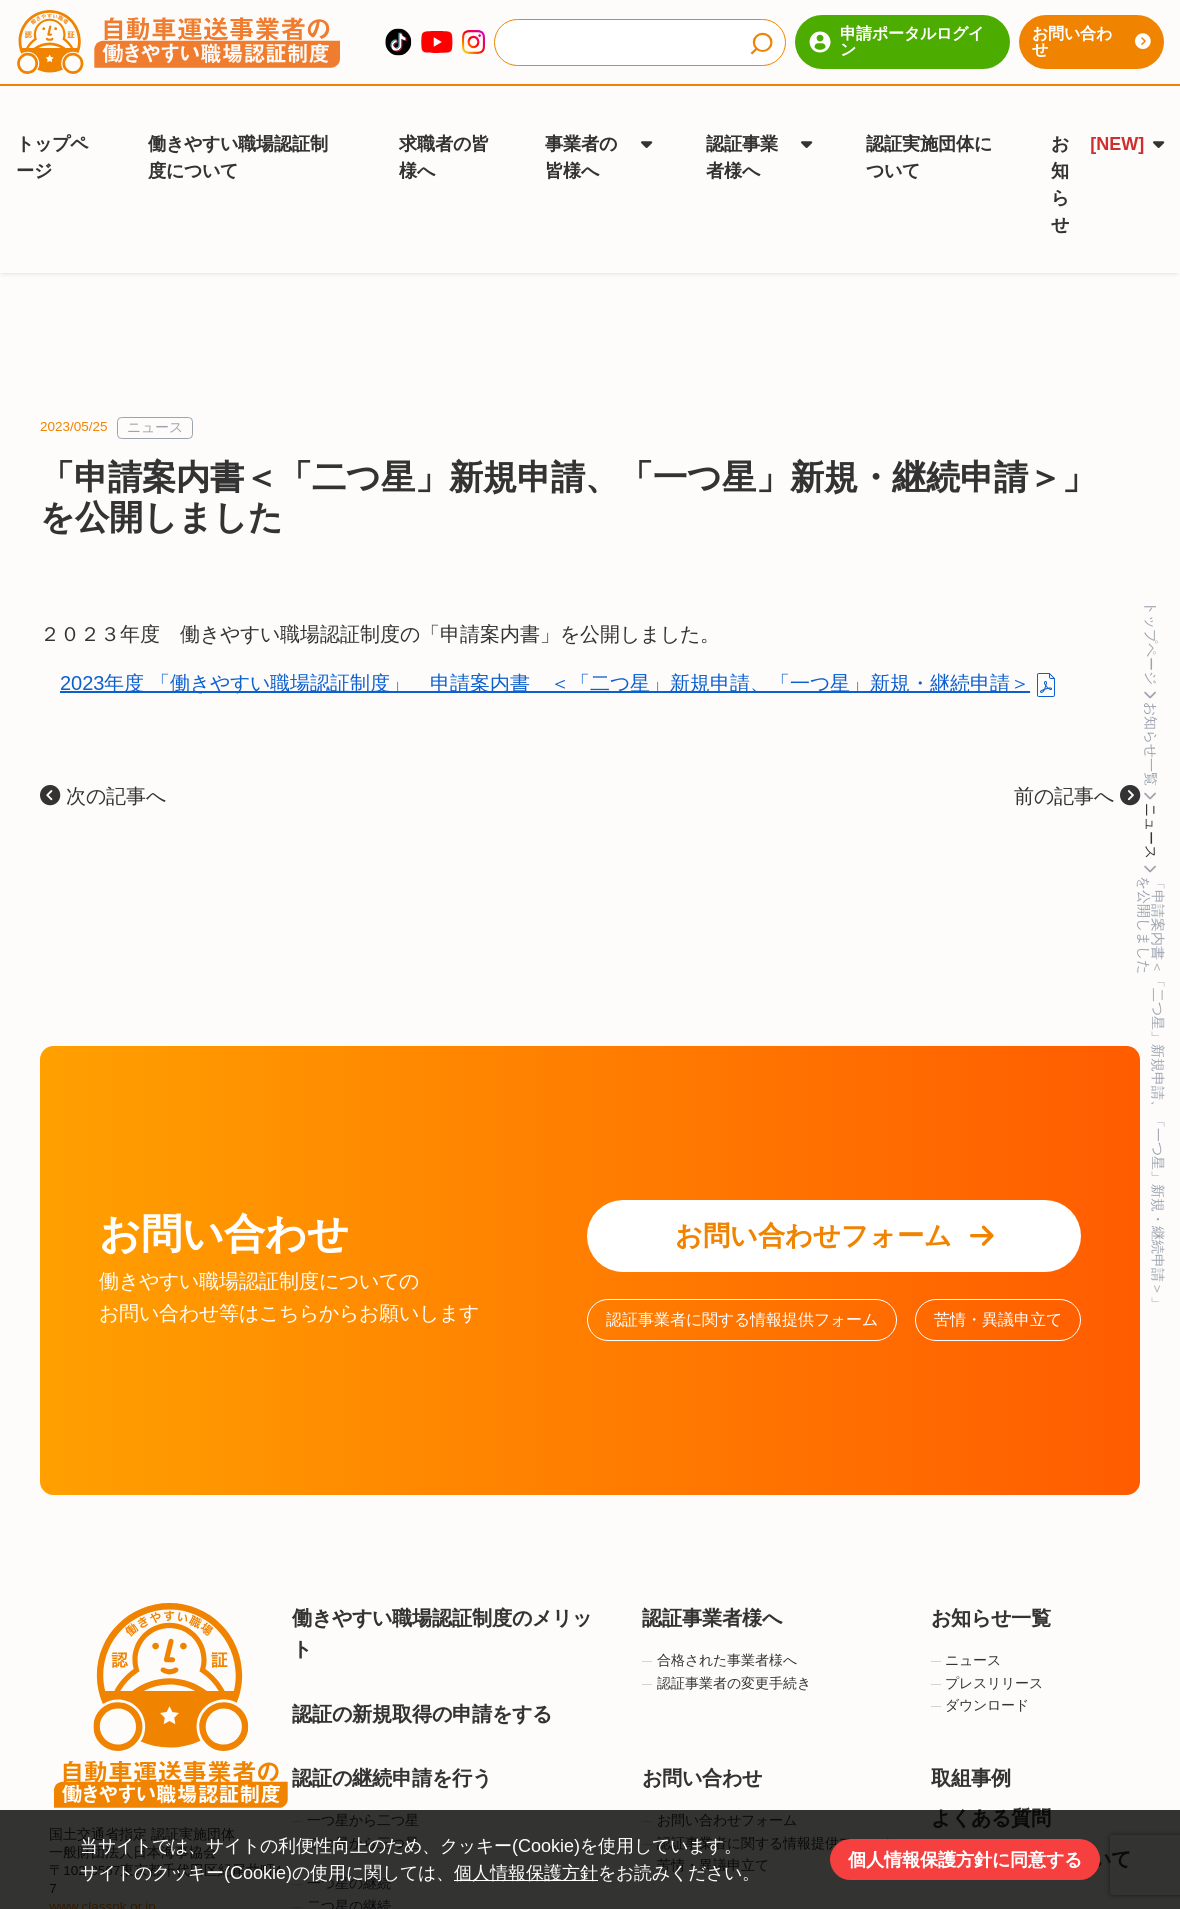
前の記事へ (1077, 769)
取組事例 (971, 1751)
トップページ (52, 139)
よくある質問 (991, 1791)
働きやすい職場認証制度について (238, 139)
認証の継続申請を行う (392, 1751)
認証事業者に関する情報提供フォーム (742, 1292)
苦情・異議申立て (998, 1292)
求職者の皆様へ (444, 139)
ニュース (155, 400)
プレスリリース (987, 1656)
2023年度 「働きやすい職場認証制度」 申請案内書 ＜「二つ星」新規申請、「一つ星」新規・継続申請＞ (545, 656)
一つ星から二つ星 (355, 1793)
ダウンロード (980, 1678)
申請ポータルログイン (896, 41)
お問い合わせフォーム (834, 1209)
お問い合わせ (1091, 41)
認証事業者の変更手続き (726, 1656)
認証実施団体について (929, 139)
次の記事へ (103, 769)
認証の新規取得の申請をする (422, 1686)
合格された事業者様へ (719, 1633)
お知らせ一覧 (991, 1591)
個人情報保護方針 (526, 1873)
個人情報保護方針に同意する (965, 1860)
